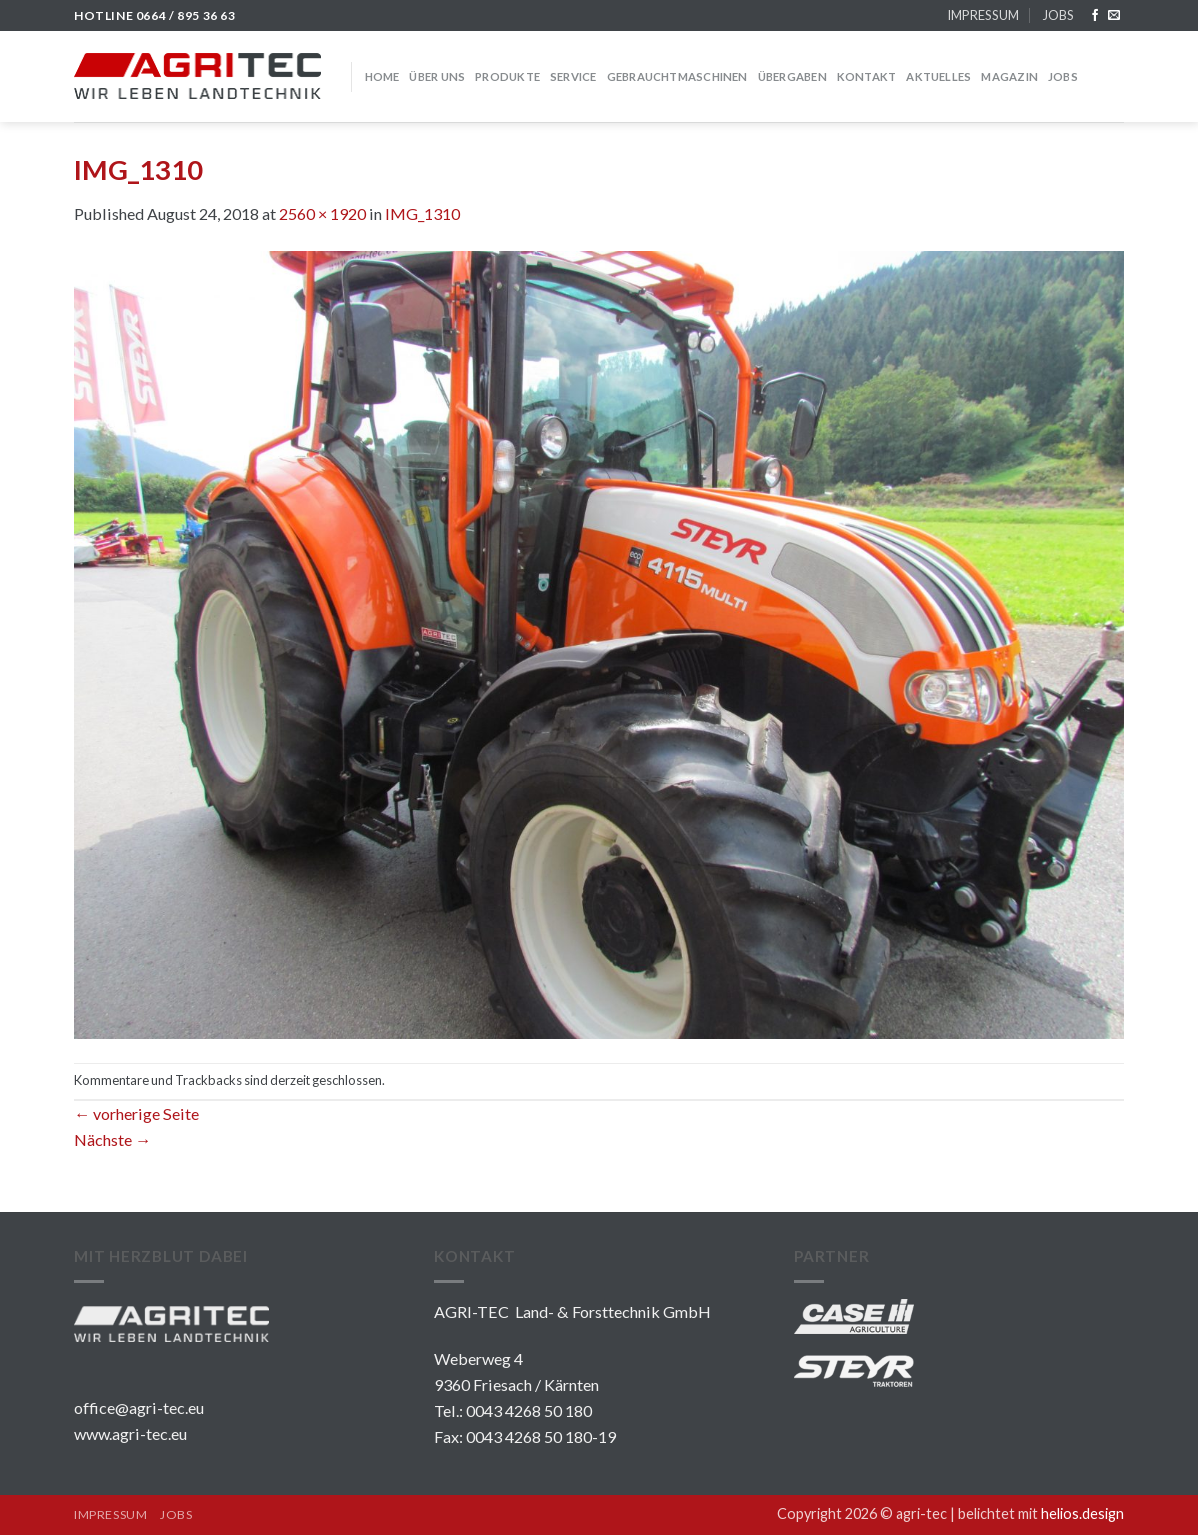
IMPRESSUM (983, 15)
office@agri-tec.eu (139, 1407)
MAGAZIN (1009, 76)
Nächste (112, 1139)
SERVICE (573, 76)
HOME (382, 76)
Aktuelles (938, 76)
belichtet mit (1041, 1513)
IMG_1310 (422, 213)
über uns (437, 76)
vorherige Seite (136, 1113)
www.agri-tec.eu (130, 1433)
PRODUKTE (507, 76)
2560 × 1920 (322, 213)
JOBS (1058, 15)
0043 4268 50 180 (529, 1410)
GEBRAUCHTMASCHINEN (677, 76)
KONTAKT (867, 76)
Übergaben (792, 76)
